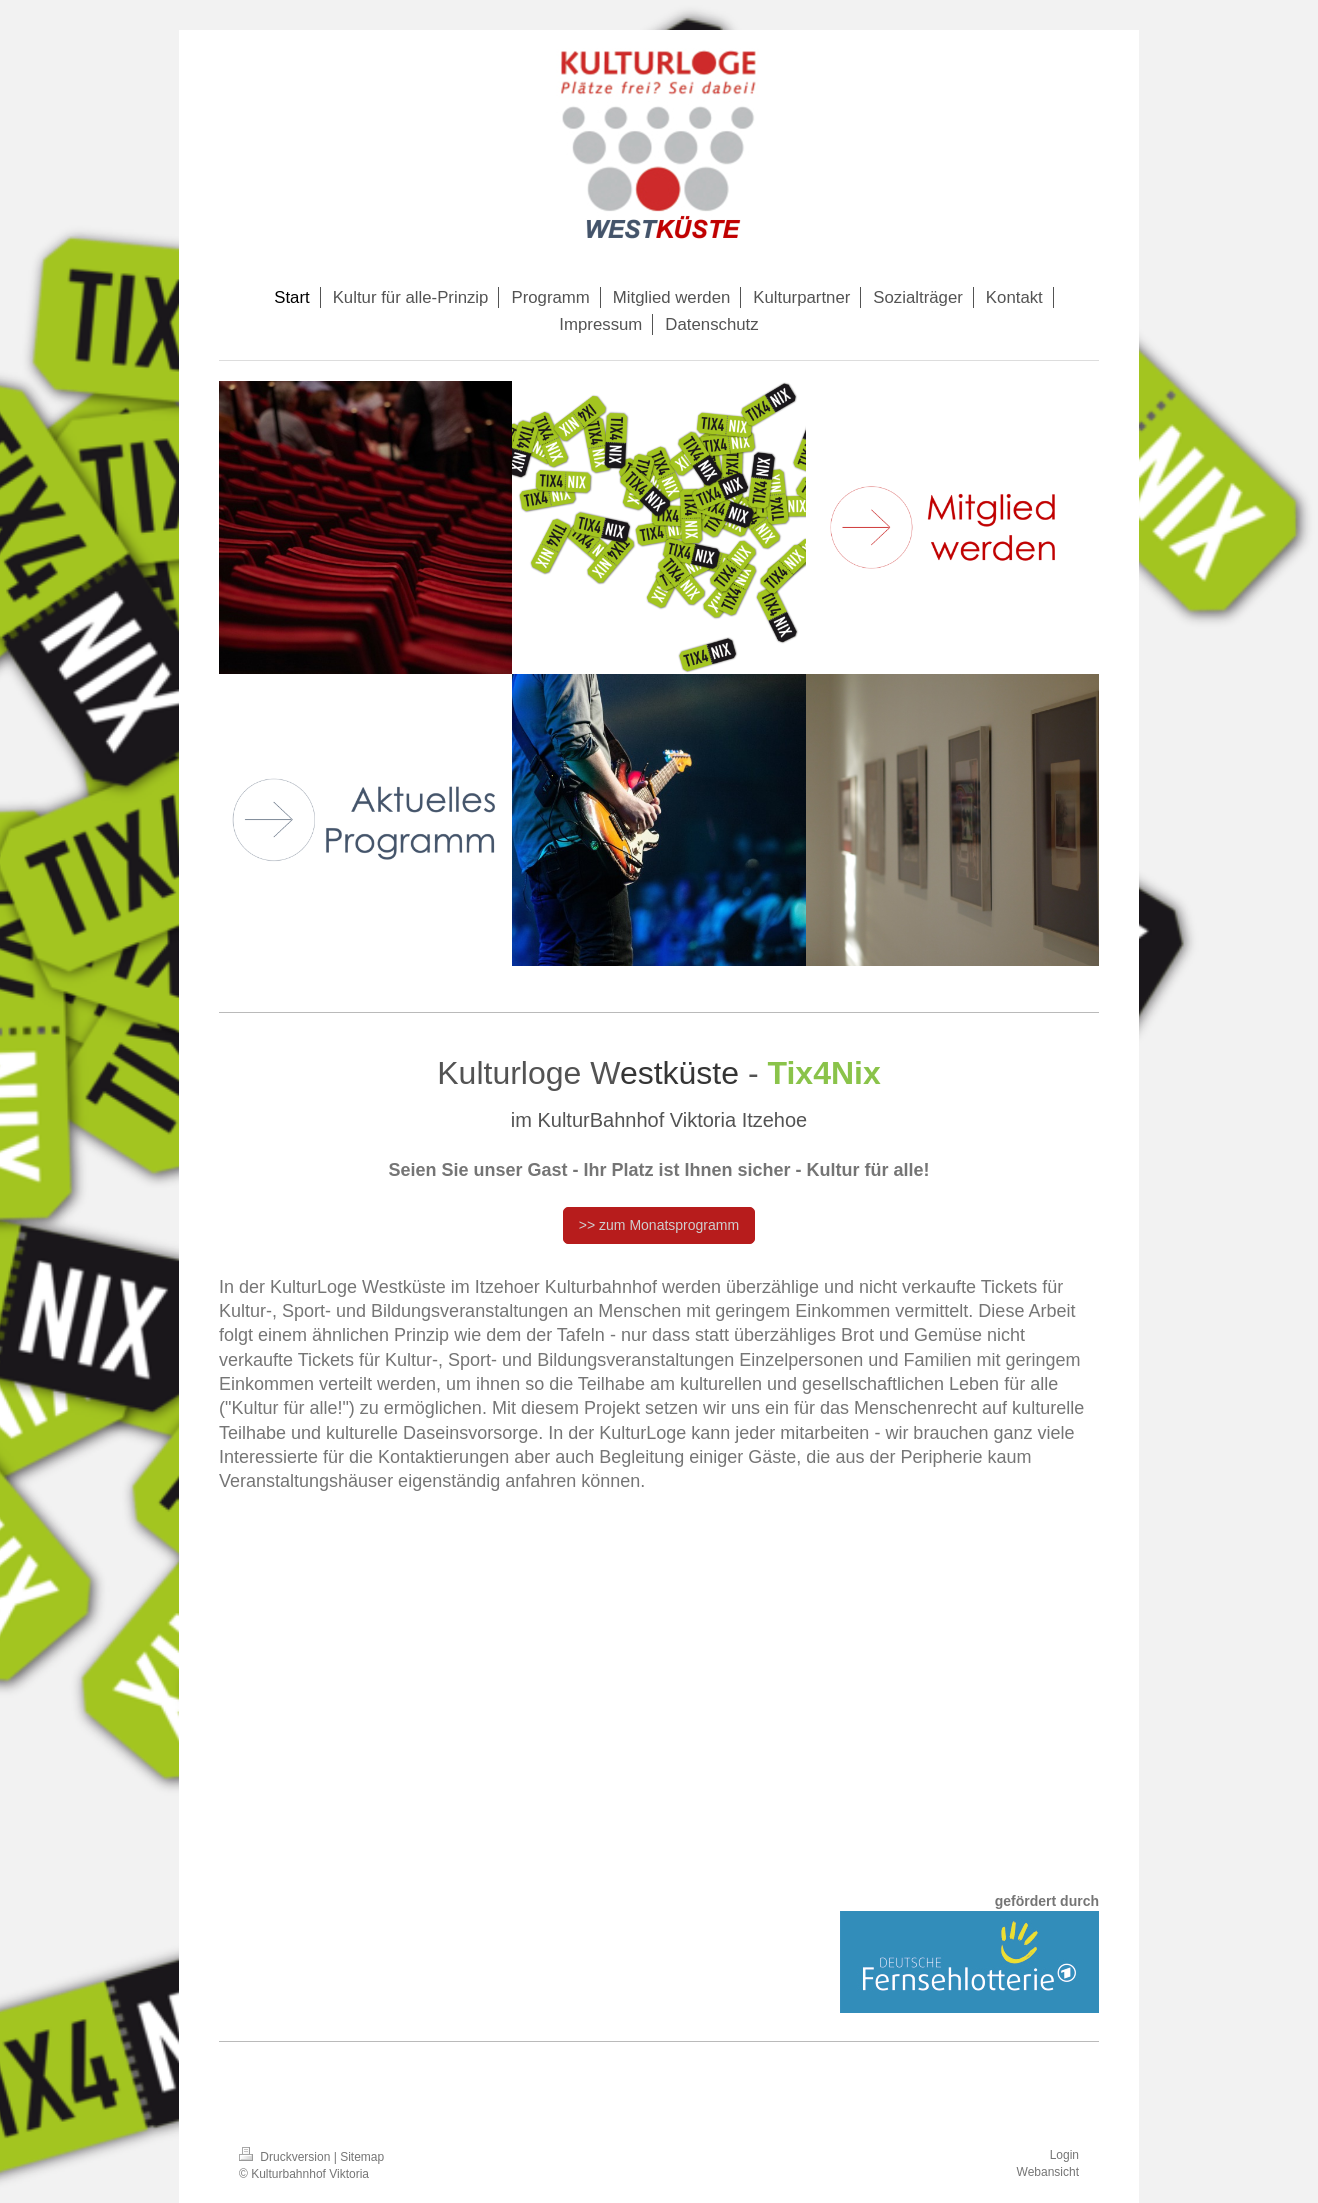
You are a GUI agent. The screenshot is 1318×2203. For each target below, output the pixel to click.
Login (1064, 2155)
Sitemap (362, 2157)
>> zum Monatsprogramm (659, 1225)
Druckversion (286, 2157)
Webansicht (1048, 2172)
